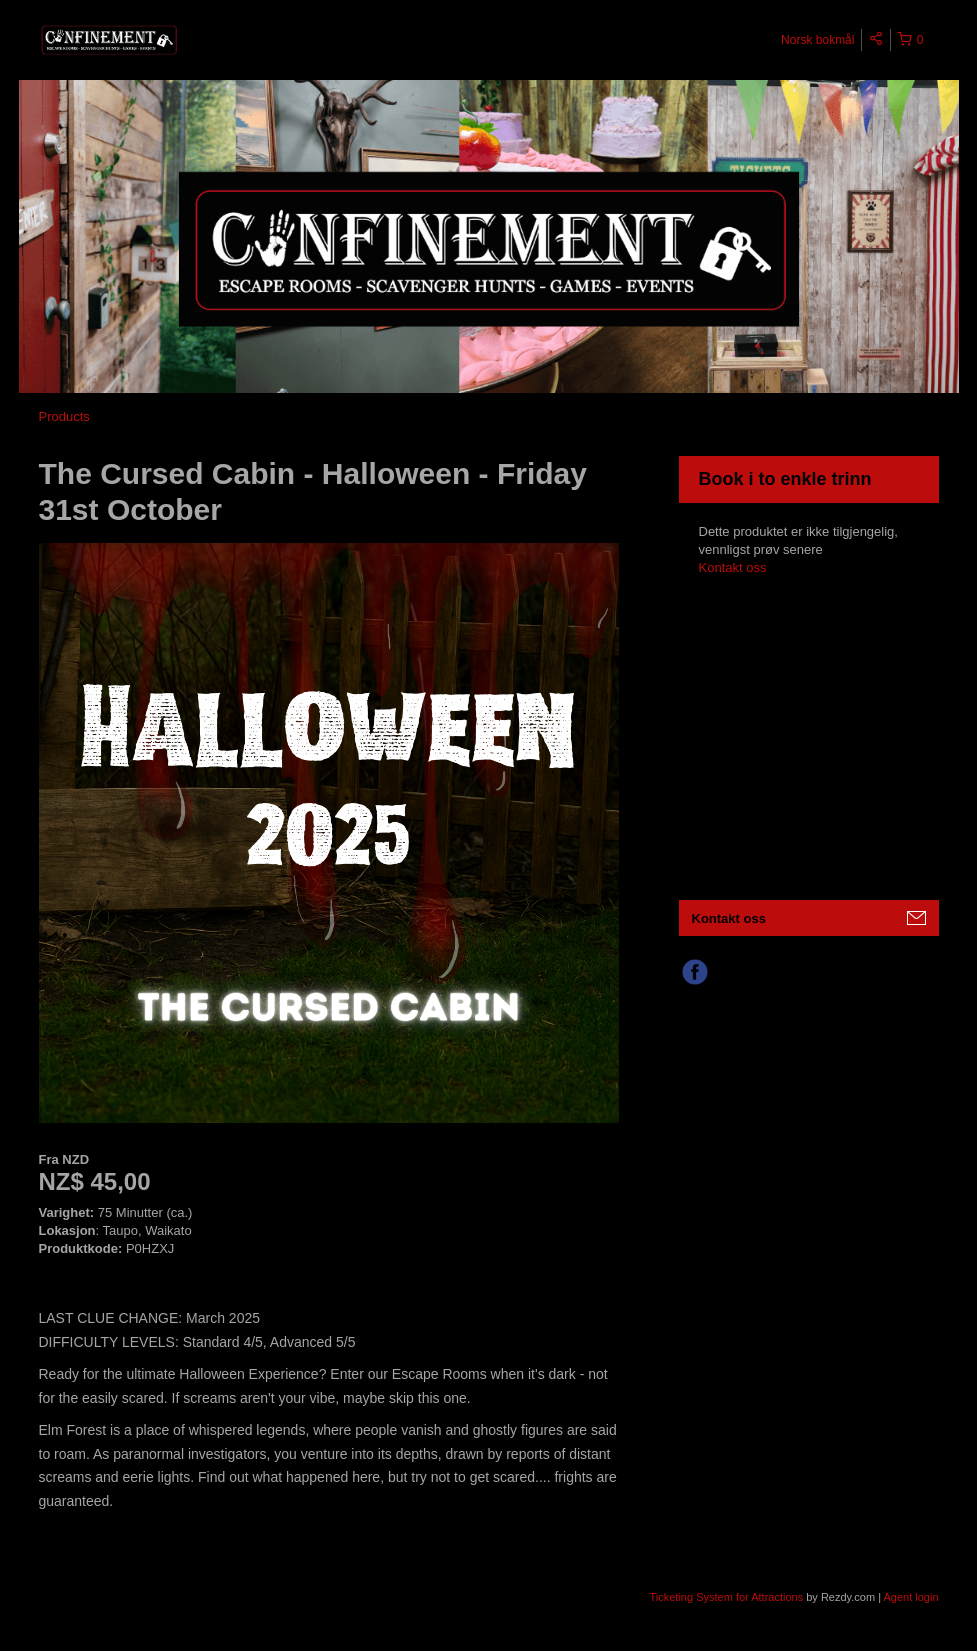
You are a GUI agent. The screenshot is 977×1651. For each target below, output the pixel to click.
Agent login (910, 1597)
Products (64, 416)
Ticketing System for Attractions (728, 1597)
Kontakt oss (733, 567)
